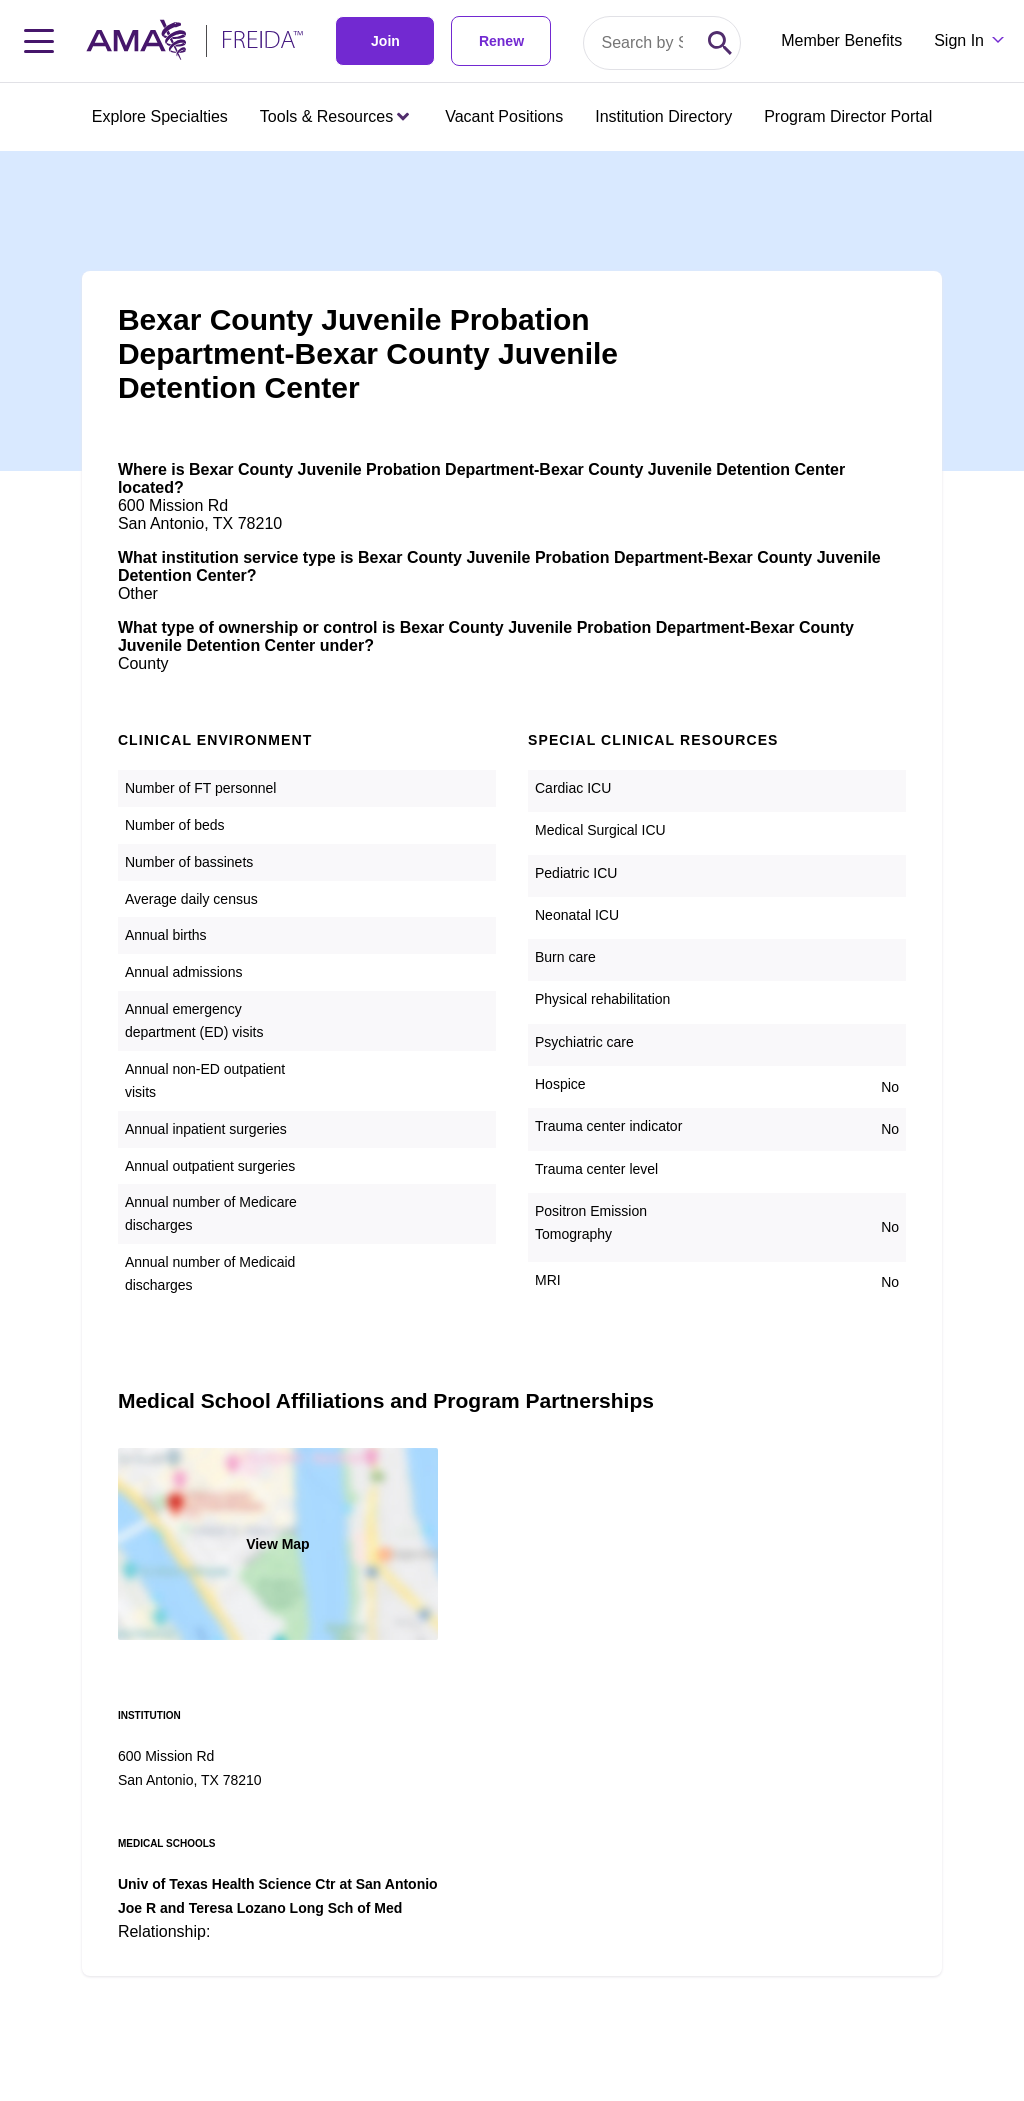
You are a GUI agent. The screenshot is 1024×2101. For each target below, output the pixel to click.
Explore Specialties (160, 116)
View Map (278, 1544)
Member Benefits (841, 40)
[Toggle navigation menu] (39, 41)
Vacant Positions (504, 116)
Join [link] (385, 41)
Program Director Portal (848, 116)
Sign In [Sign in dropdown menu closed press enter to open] (959, 40)
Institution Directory (663, 116)
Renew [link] (501, 41)
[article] (512, 1063)
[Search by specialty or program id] (642, 43)
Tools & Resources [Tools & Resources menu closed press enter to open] (334, 116)
